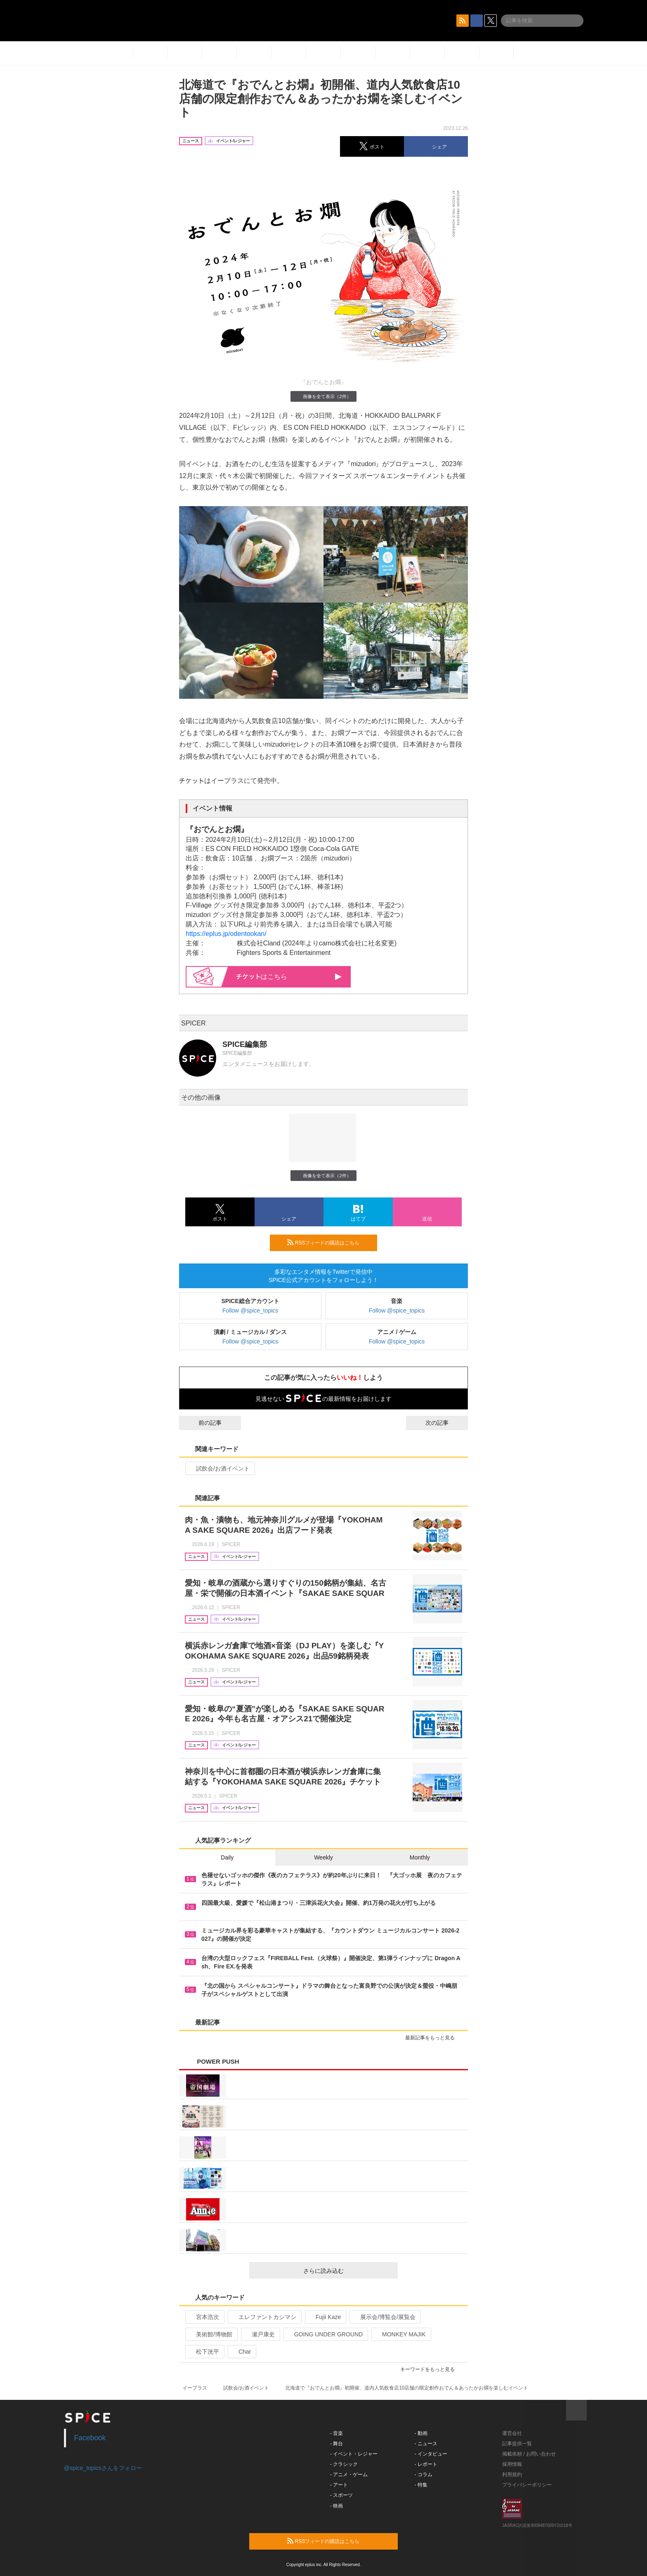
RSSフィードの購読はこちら (329, 1242)
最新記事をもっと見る (433, 2038)
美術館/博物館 (210, 2334)
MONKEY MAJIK (400, 2334)
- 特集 (421, 2485)
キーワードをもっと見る (431, 2369)
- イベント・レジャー (354, 2454)
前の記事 (203, 1422)
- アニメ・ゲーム (349, 2474)
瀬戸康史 (260, 2334)
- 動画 (421, 2433)
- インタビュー (431, 2454)
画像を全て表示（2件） (323, 396)
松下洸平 (204, 2351)
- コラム (423, 2474)
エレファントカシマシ (263, 2317)
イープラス (194, 2388)
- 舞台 (336, 2443)
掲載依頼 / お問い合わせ (529, 2454)
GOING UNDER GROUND (325, 2334)
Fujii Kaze (325, 2317)
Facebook (90, 2438)
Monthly (420, 1857)
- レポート (426, 2464)
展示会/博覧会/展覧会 (384, 2317)
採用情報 (512, 2464)
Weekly (323, 1857)
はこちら (289, 976)
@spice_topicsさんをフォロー (103, 2468)
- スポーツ (341, 2495)
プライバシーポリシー (527, 2485)
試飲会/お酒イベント (219, 1468)
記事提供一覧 (517, 2443)
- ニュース (426, 2443)
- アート (339, 2485)
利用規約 (512, 2474)
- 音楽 (336, 2433)
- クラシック (344, 2464)
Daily (227, 1857)
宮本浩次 (204, 2317)
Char (241, 2351)
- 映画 (336, 2506)
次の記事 (444, 1422)
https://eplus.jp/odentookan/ (226, 933)
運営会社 (512, 2433)
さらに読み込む (347, 2270)
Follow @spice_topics (250, 1310)
